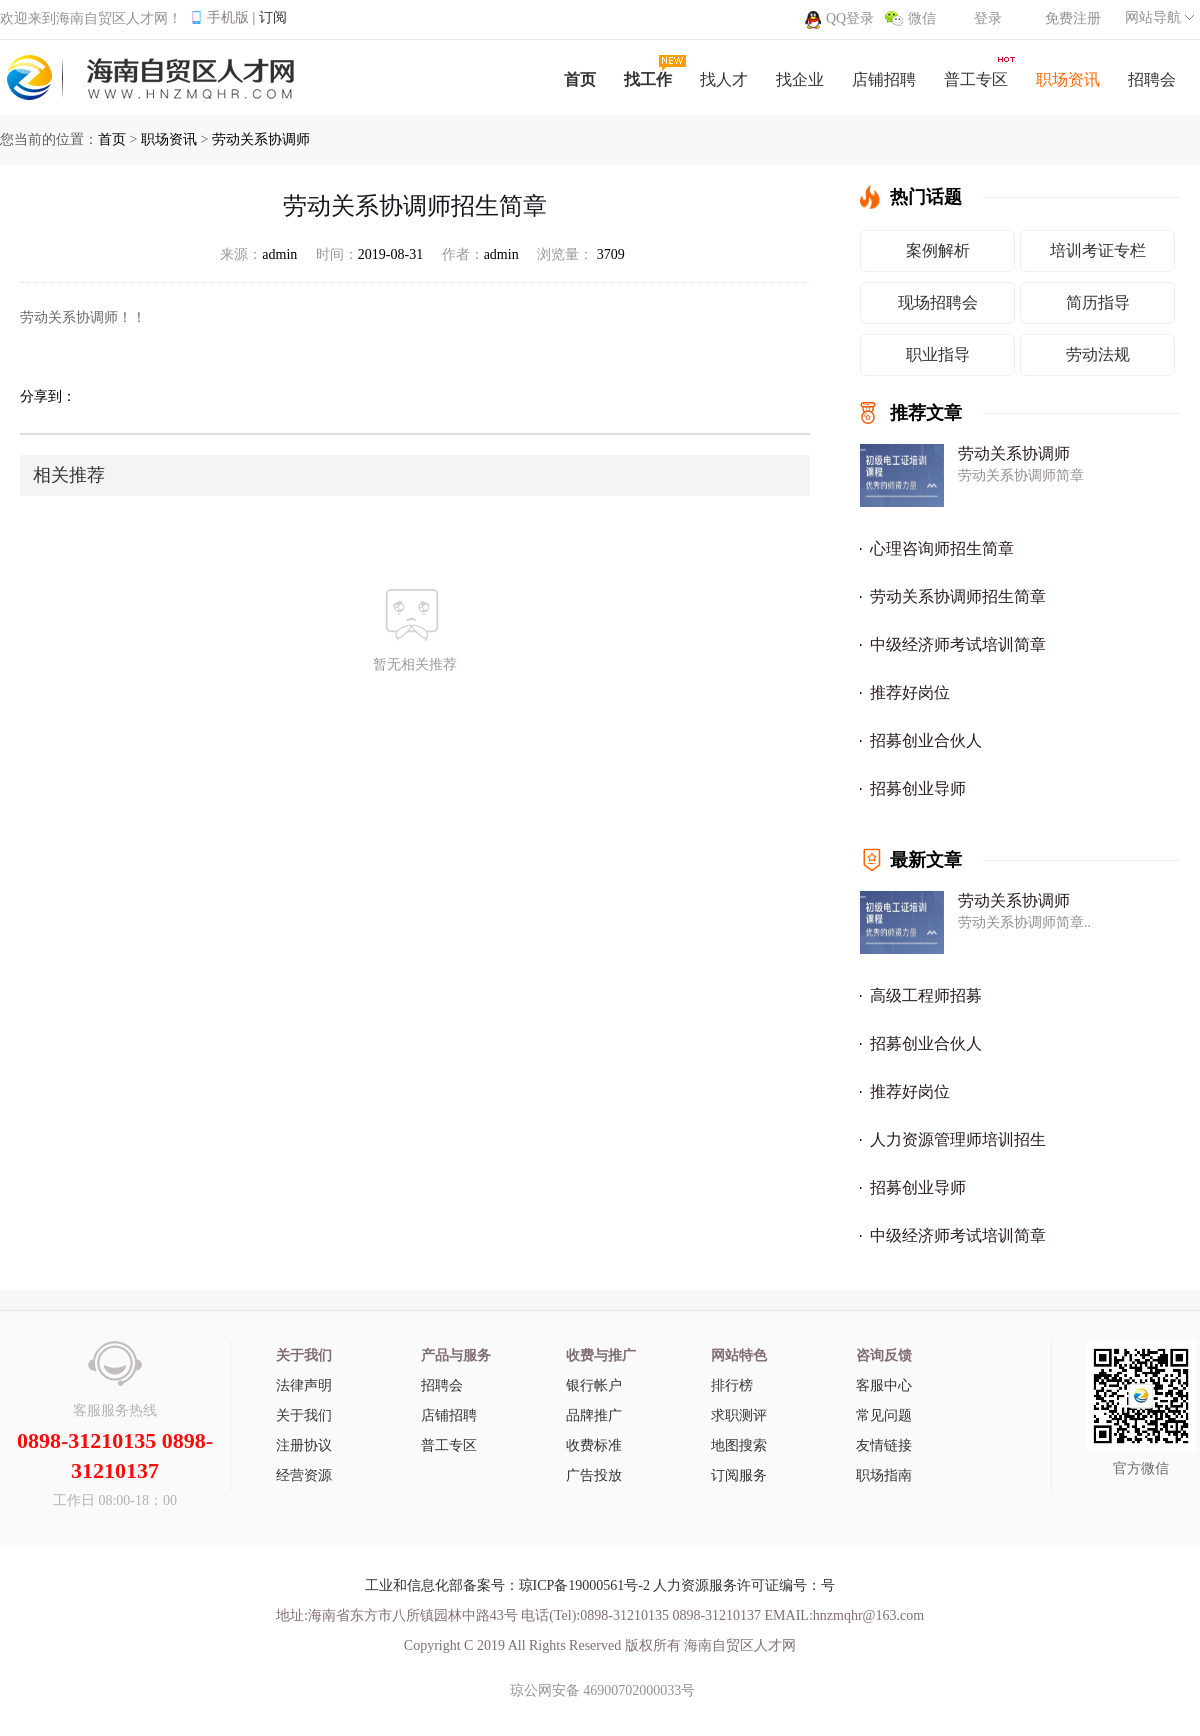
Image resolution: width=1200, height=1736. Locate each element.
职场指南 (884, 1475)
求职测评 (739, 1415)
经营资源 (304, 1475)
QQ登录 (850, 18)
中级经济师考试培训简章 (958, 644)
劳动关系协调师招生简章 (958, 596)
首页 (112, 139)
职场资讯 (169, 139)
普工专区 (449, 1445)
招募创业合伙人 (926, 740)
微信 (922, 18)
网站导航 (1153, 17)
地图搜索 (739, 1445)
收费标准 (594, 1445)
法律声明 (304, 1385)
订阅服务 (739, 1475)
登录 (988, 18)
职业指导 (938, 354)
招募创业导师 (918, 788)
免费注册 (1073, 18)
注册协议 (304, 1445)
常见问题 (884, 1415)
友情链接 (884, 1445)
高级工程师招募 (926, 995)
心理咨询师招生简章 (942, 548)
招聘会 (442, 1385)
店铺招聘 (449, 1415)
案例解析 (938, 250)
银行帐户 (594, 1385)
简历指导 (1098, 302)
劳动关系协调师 (261, 139)
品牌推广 (594, 1415)
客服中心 (884, 1385)
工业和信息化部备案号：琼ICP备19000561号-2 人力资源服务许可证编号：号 (600, 1585)
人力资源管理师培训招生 (958, 1139)
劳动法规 (1098, 354)
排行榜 (732, 1385)
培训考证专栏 (1098, 250)
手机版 (228, 17)
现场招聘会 (938, 302)
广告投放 (594, 1475)
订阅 (273, 17)
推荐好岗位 (910, 692)
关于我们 (304, 1415)
